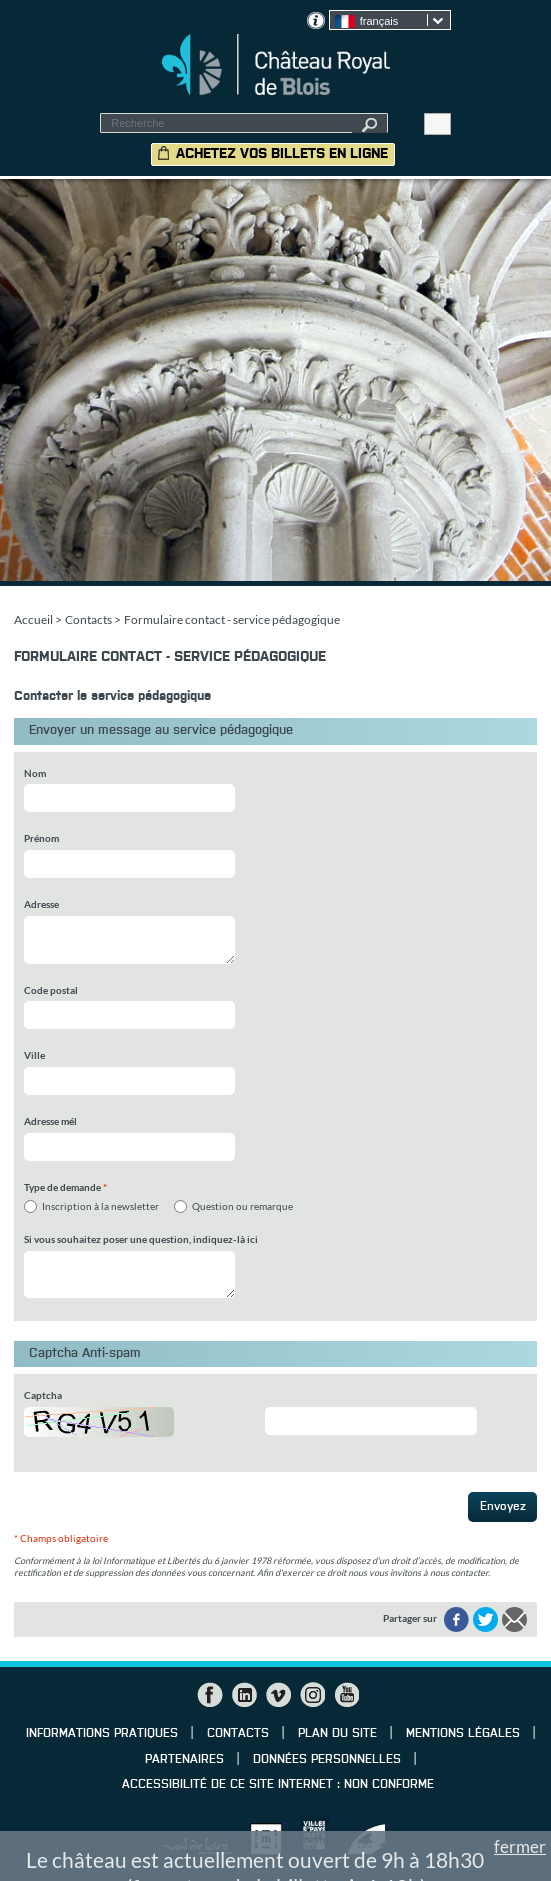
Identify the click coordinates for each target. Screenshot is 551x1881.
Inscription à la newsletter (100, 1206)
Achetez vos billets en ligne (282, 154)
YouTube (346, 1695)
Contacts (88, 619)
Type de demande (65, 1187)
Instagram (312, 1695)
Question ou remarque (242, 1206)
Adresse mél (50, 1121)
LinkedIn (244, 1695)
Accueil (33, 619)
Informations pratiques (102, 1734)
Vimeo (278, 1695)
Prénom (41, 838)
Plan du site (337, 1734)
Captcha (43, 1395)
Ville (34, 1055)
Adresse (41, 904)
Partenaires (184, 1760)
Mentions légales (463, 1734)
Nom (35, 773)
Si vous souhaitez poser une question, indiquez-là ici (141, 1239)
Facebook (210, 1695)
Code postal (51, 990)
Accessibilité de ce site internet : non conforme (278, 1785)
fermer (520, 1846)
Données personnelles (327, 1760)
